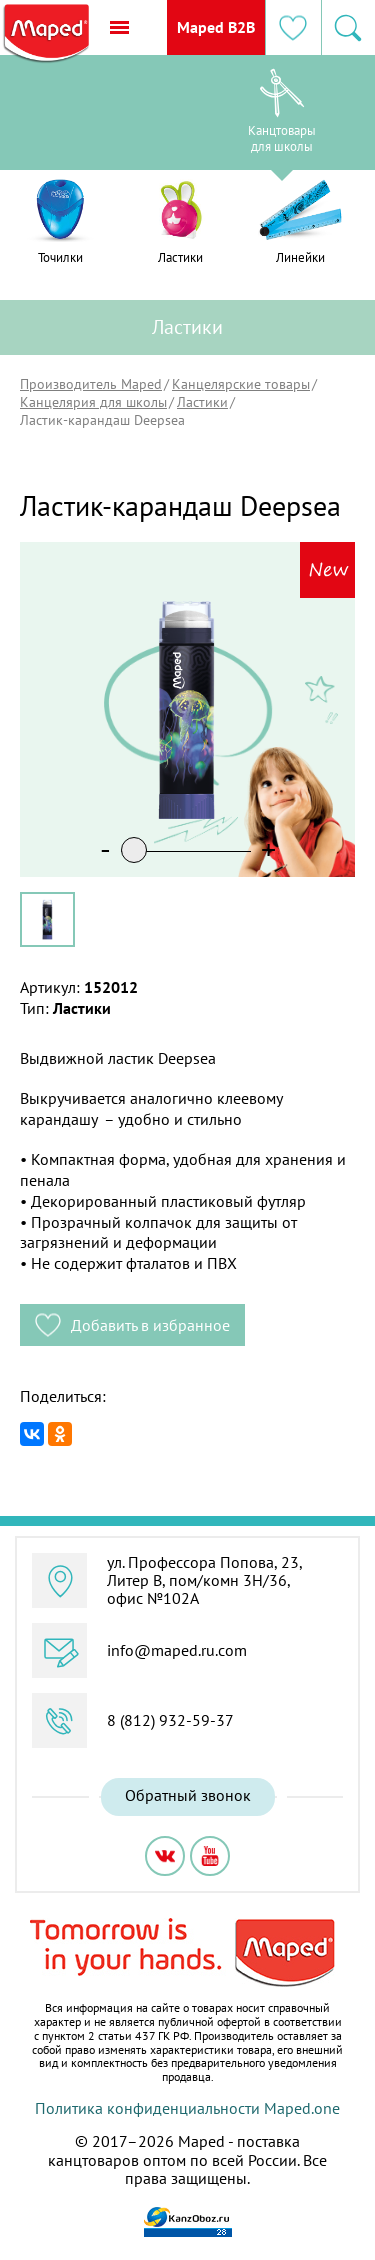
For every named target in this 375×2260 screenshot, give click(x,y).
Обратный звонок (188, 1795)
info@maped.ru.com (177, 1650)
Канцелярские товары (241, 384)
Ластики (202, 402)
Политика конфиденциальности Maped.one (187, 2108)
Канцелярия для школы (93, 402)
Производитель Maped (91, 384)
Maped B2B (214, 27)
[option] (94, 117)
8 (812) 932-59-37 (170, 1720)
